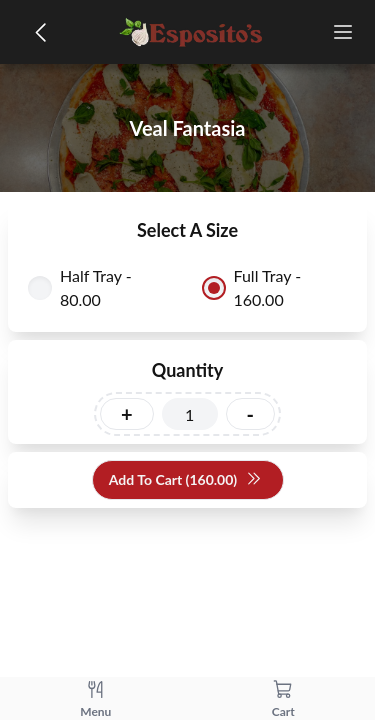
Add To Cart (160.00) (185, 480)
